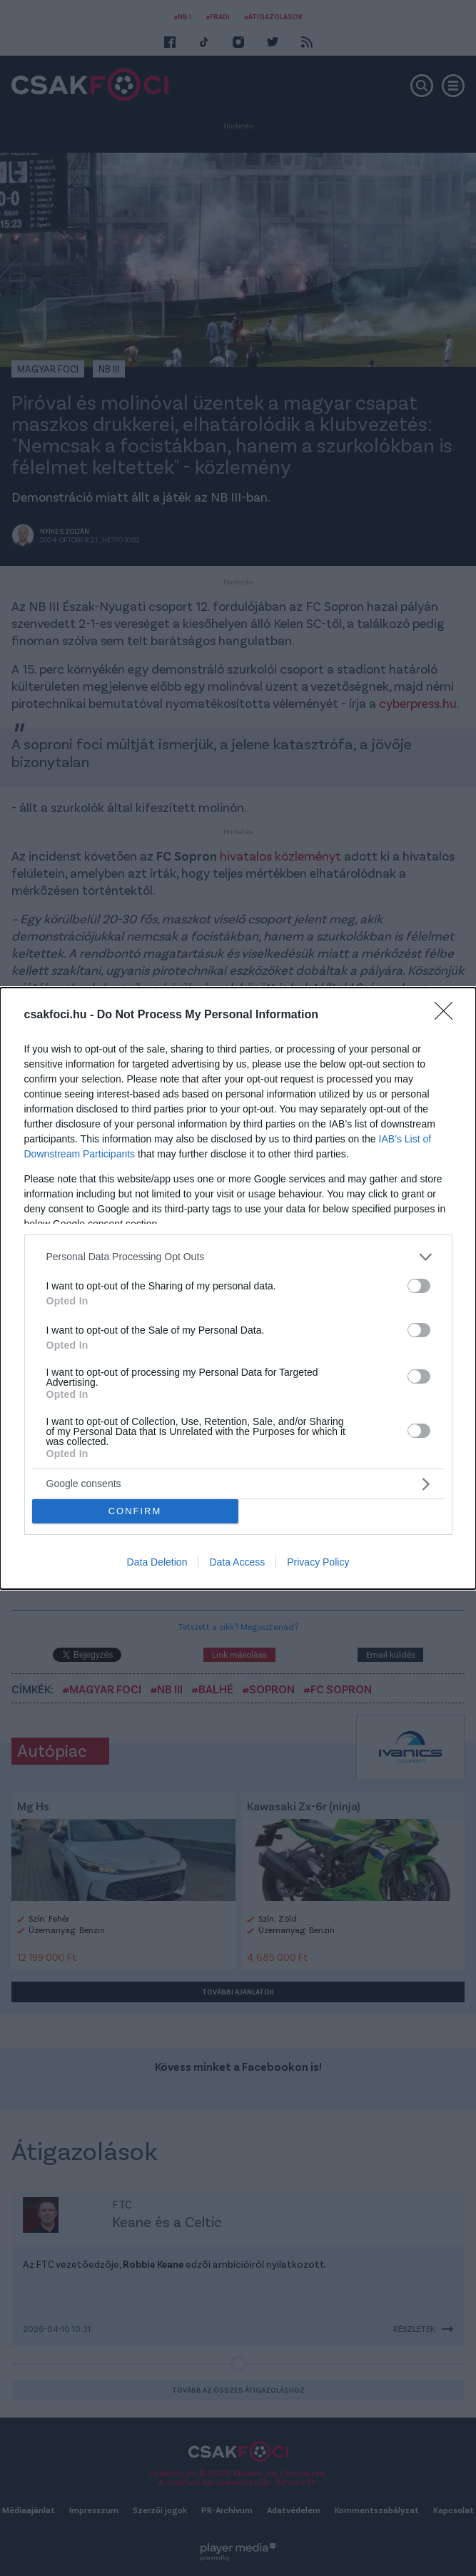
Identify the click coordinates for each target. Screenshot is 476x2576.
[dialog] (238, 1288)
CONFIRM (135, 1511)
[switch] (418, 1286)
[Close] (448, 1015)
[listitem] (238, 1256)
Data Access (237, 1562)
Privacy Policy (318, 1562)
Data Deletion (157, 1562)
